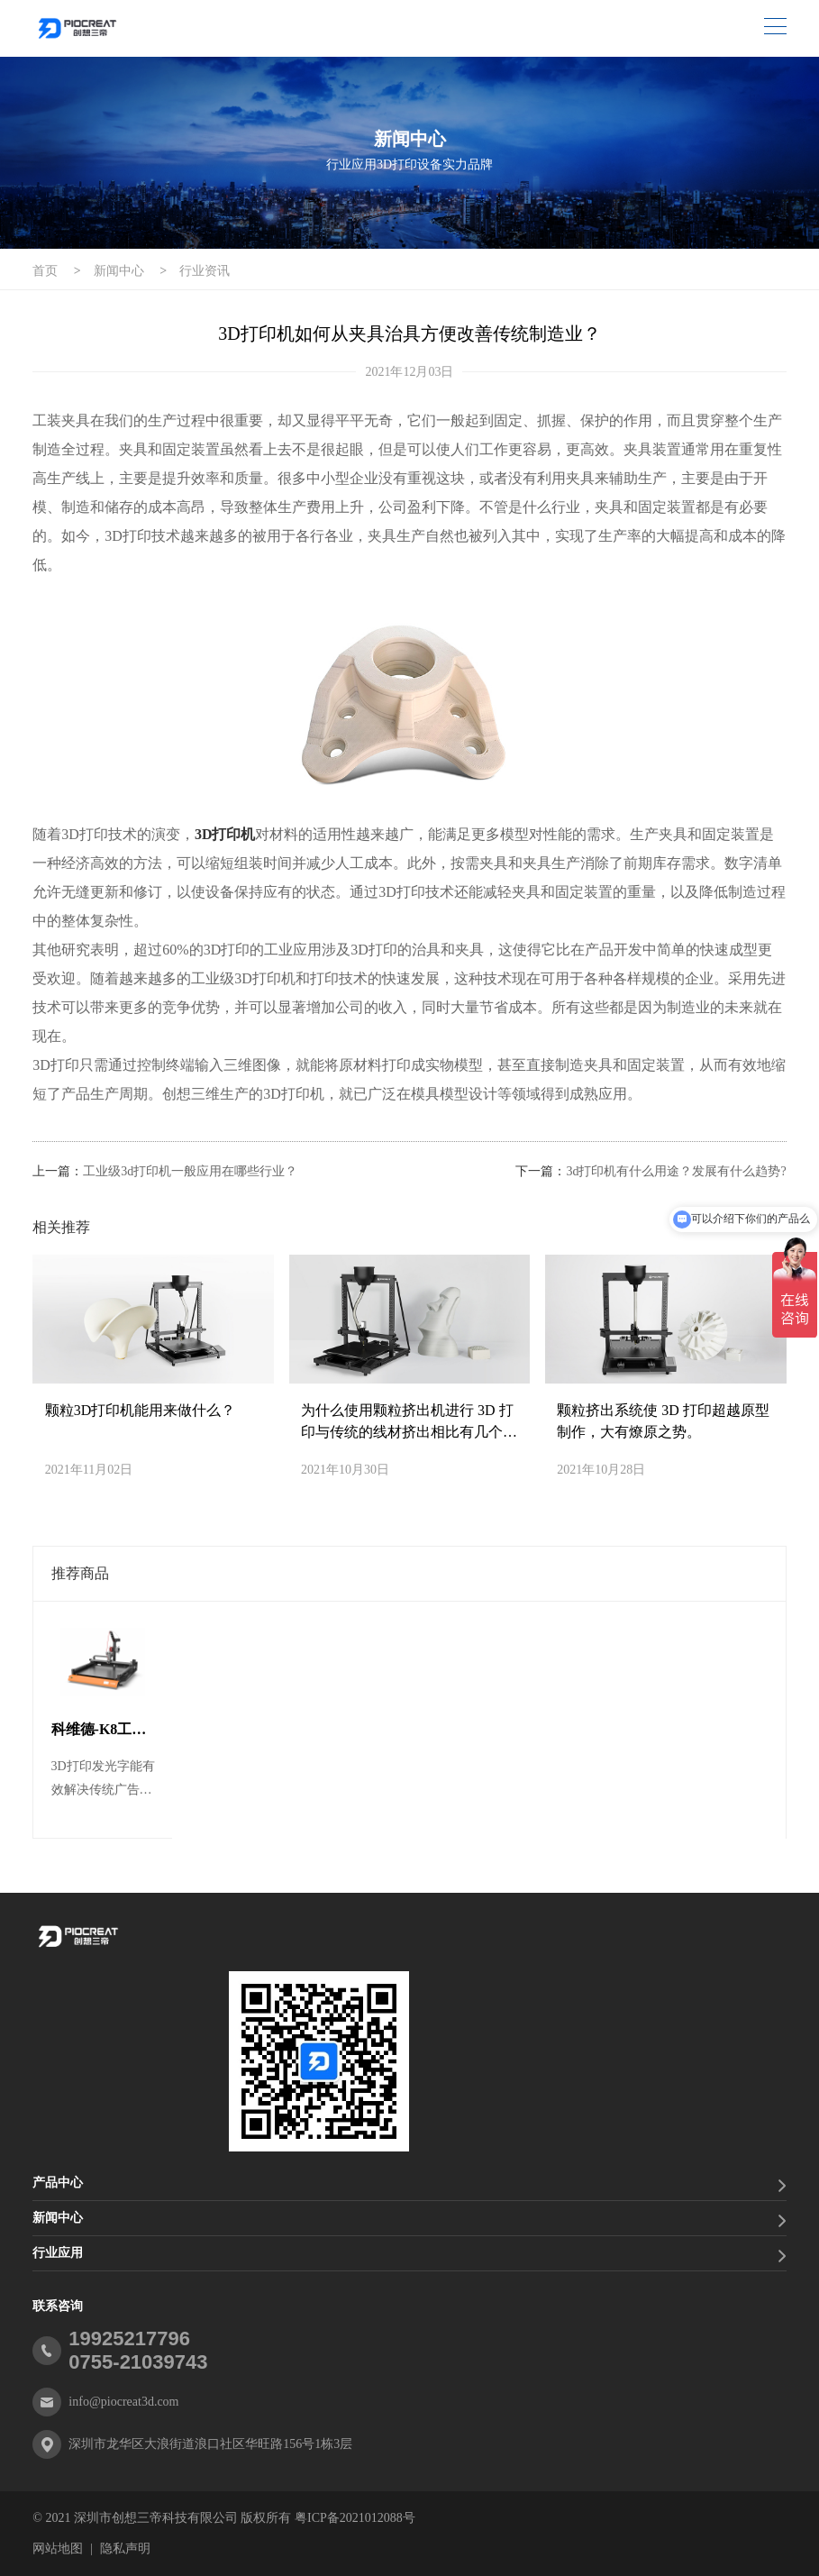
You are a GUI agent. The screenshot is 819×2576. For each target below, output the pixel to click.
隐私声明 (125, 2548)
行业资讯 (204, 271)
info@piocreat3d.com (123, 2401)
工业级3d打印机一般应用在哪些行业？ (190, 1171)
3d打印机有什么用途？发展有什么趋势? (676, 1171)
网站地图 (57, 2548)
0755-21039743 (137, 2362)
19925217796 (129, 2338)
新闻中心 (119, 271)
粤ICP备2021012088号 (355, 2518)
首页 (45, 271)
